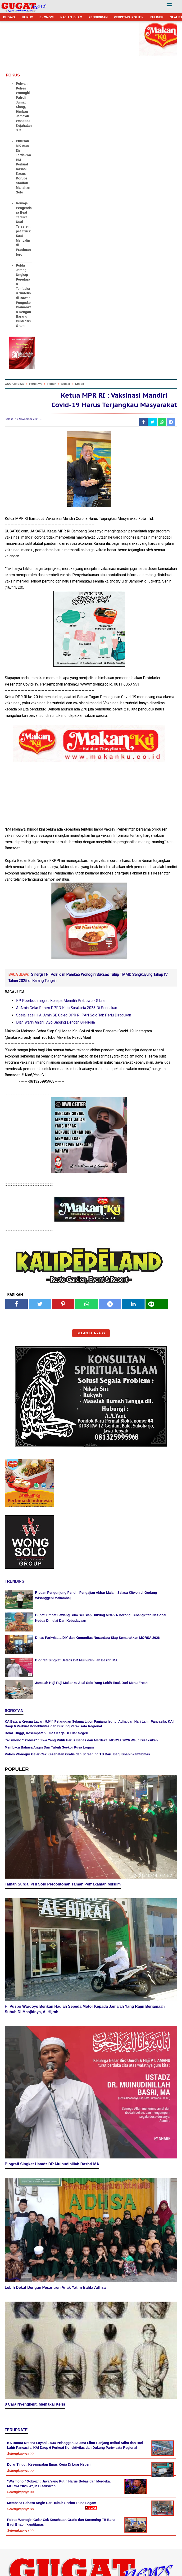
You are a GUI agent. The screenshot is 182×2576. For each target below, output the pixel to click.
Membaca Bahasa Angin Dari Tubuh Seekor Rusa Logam (49, 1759)
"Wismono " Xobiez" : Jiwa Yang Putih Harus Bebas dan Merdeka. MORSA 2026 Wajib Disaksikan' (82, 1752)
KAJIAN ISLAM (71, 17)
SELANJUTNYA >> (91, 1344)
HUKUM (27, 17)
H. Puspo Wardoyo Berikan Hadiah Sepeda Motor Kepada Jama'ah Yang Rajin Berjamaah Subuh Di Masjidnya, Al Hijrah (85, 2021)
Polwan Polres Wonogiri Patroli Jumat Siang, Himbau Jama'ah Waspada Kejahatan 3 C (24, 107)
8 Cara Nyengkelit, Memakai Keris (35, 2417)
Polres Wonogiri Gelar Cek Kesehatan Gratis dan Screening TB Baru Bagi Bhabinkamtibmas (77, 1766)
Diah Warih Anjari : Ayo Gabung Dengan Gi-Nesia (55, 1034)
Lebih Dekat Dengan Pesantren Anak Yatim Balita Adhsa (55, 2300)
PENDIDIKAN (98, 17)
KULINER (157, 17)
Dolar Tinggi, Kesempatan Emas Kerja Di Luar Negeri (46, 1745)
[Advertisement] (91, 2543)
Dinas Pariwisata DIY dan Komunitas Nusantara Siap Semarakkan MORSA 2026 (97, 1649)
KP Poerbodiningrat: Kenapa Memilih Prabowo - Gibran (61, 1012)
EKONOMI (47, 17)
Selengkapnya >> (20, 2466)
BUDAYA (9, 17)
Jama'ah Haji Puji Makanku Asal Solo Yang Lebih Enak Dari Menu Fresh (91, 1694)
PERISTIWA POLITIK (129, 17)
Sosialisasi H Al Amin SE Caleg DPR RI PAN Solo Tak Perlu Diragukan (73, 1026)
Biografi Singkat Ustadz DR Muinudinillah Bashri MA (76, 1672)
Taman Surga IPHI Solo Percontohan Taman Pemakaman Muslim (63, 1896)
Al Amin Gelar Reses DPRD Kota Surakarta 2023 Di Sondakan (66, 1019)
